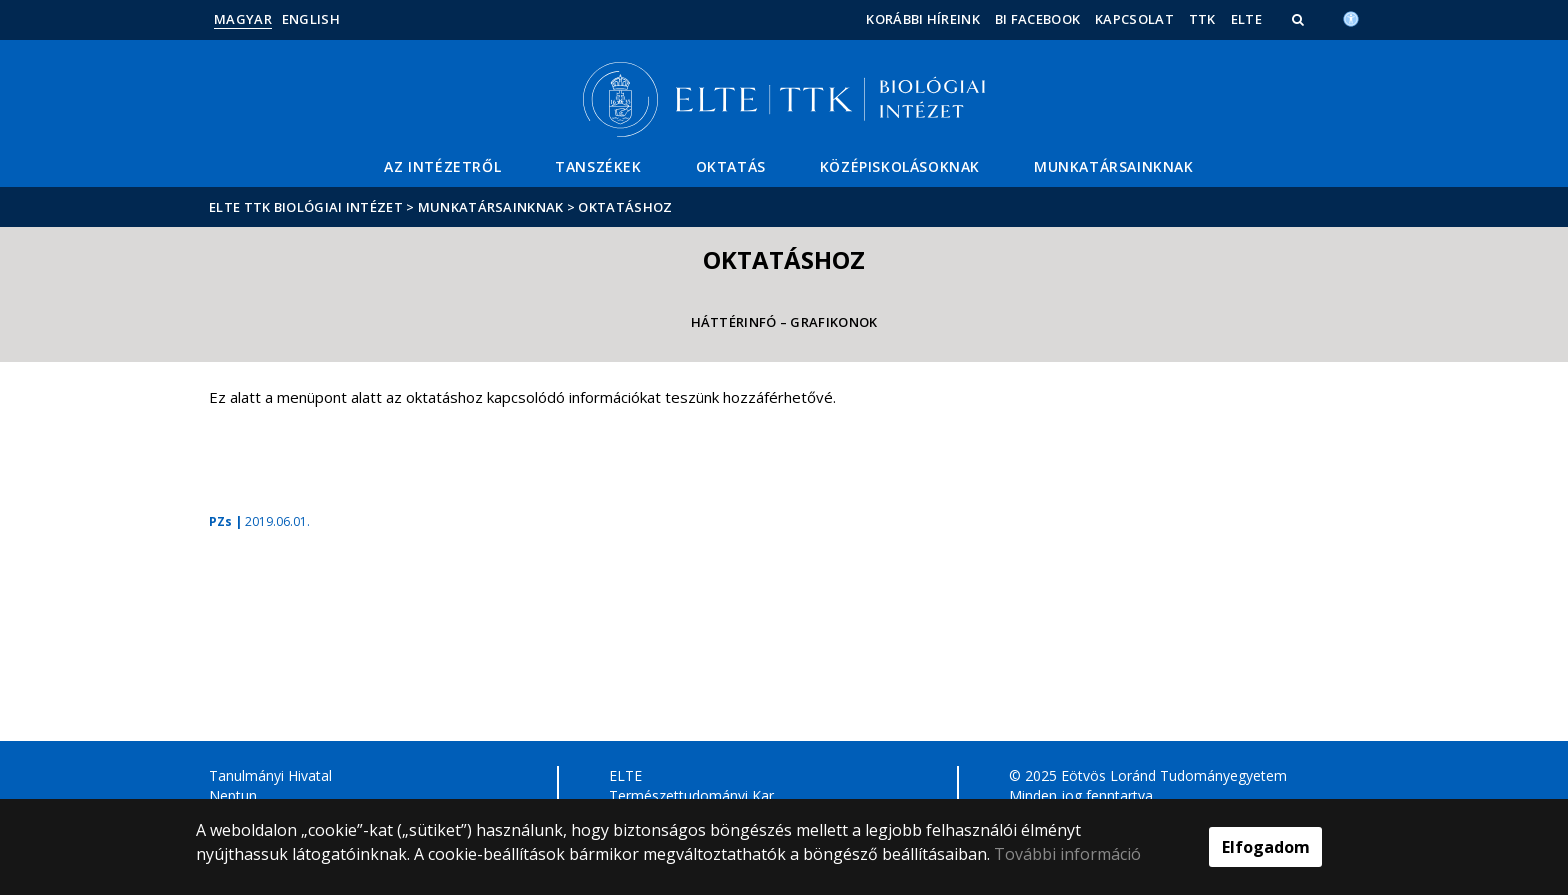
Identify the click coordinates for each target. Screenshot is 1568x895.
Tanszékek (598, 166)
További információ (1067, 854)
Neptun (233, 795)
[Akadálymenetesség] (1351, 17)
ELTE (1246, 19)
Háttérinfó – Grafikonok (784, 322)
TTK (1202, 19)
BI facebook (1037, 19)
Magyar (243, 19)
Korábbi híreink (923, 19)
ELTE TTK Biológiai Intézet (306, 207)
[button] (1300, 19)
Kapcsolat (1134, 19)
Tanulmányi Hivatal (270, 775)
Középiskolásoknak (900, 166)
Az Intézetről (442, 166)
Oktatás (731, 166)
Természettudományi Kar (691, 795)
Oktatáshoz (625, 207)
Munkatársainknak (1114, 166)
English (311, 19)
